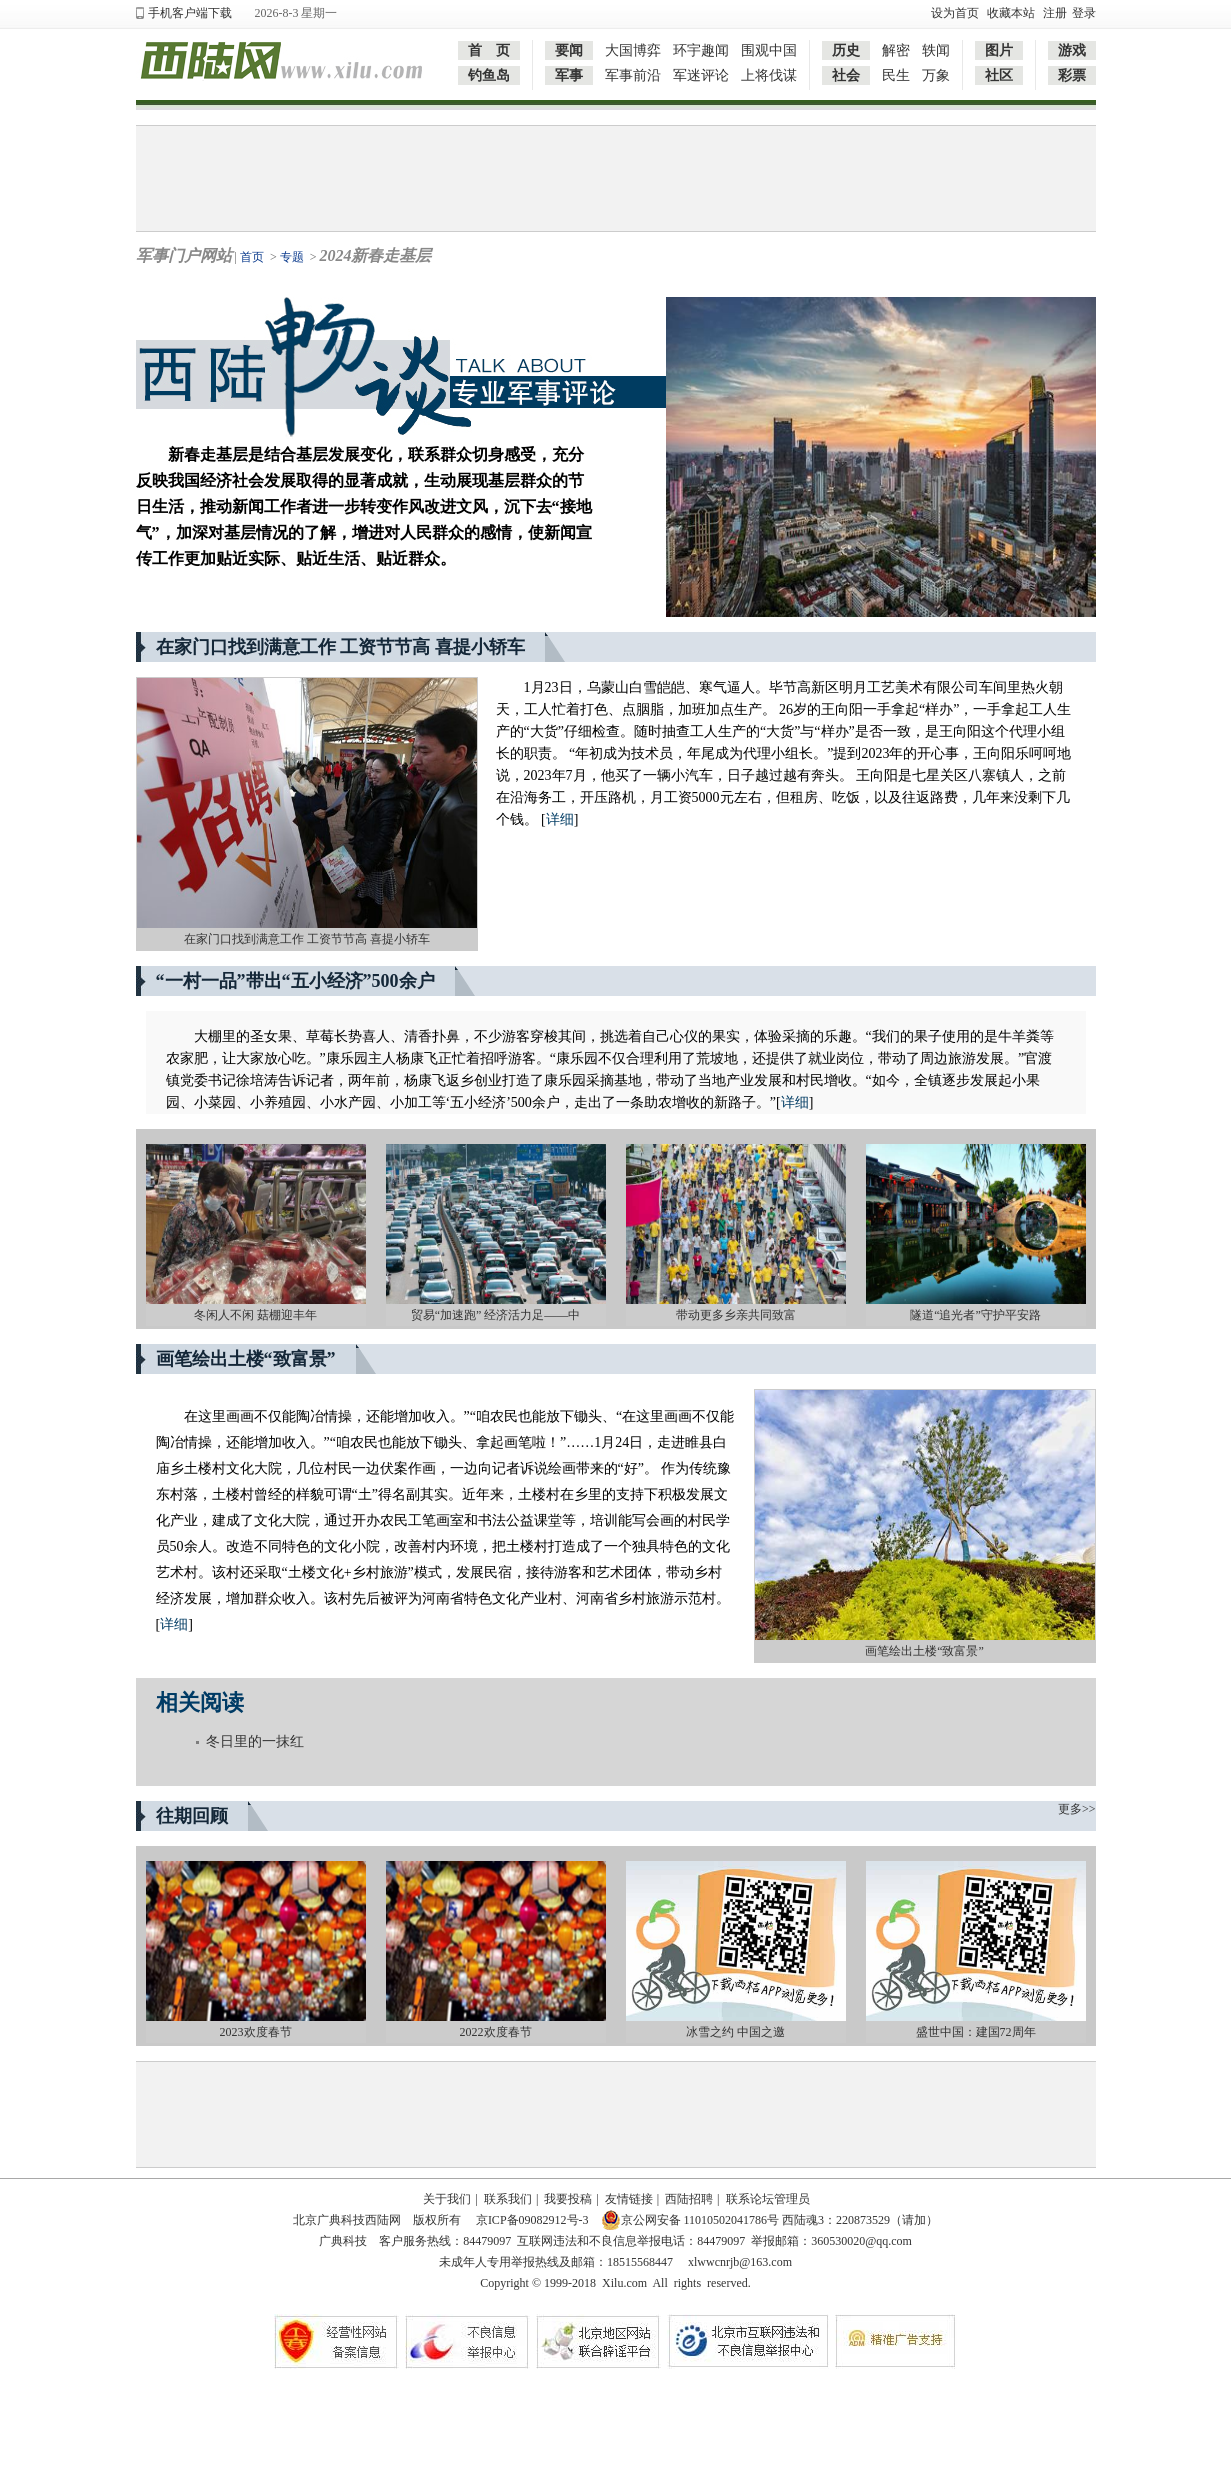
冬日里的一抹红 (255, 1741)
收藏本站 (1011, 13)
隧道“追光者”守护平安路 (975, 1315)
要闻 (569, 50)
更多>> (1077, 1809)
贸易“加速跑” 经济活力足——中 (496, 1315)
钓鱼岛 (489, 75)
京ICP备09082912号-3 (531, 2220)
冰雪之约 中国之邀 (735, 2032)
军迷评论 (701, 75)
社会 (846, 75)
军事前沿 (633, 75)
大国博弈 (633, 50)
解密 (896, 50)
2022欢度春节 (496, 2032)
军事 (569, 75)
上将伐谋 (769, 75)
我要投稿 (568, 2199)
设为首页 (955, 13)
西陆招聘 (689, 2199)
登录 (1084, 13)
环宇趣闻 (701, 50)
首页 (252, 257)
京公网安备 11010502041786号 (690, 2220)
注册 (1055, 13)
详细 (560, 819)
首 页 (489, 50)
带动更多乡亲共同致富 (736, 1315)
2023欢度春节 (256, 2032)
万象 (936, 75)
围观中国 (769, 50)
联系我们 (508, 2199)
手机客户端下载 (190, 13)
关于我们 (447, 2199)
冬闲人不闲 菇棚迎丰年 (255, 1315)
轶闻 (936, 50)
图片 (999, 50)
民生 (896, 75)
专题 (292, 257)
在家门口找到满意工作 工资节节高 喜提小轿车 (307, 939)
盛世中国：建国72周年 (976, 2032)
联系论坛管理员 (768, 2199)
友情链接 (629, 2199)
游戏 (1072, 50)
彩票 (1072, 75)
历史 (846, 50)
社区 (999, 75)
